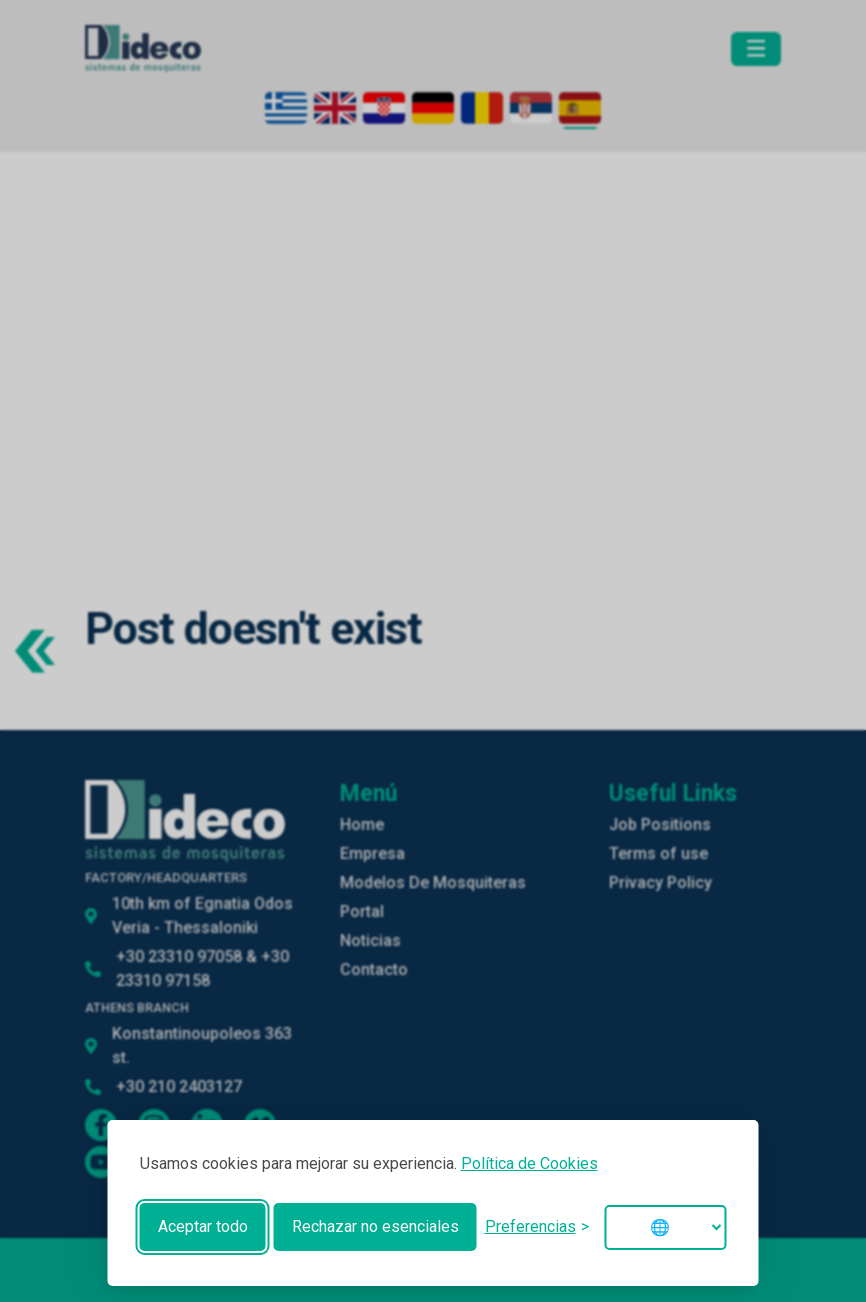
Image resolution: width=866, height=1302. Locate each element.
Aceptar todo (203, 1226)
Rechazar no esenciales (375, 1226)
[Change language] (666, 1227)
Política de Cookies (529, 1163)
